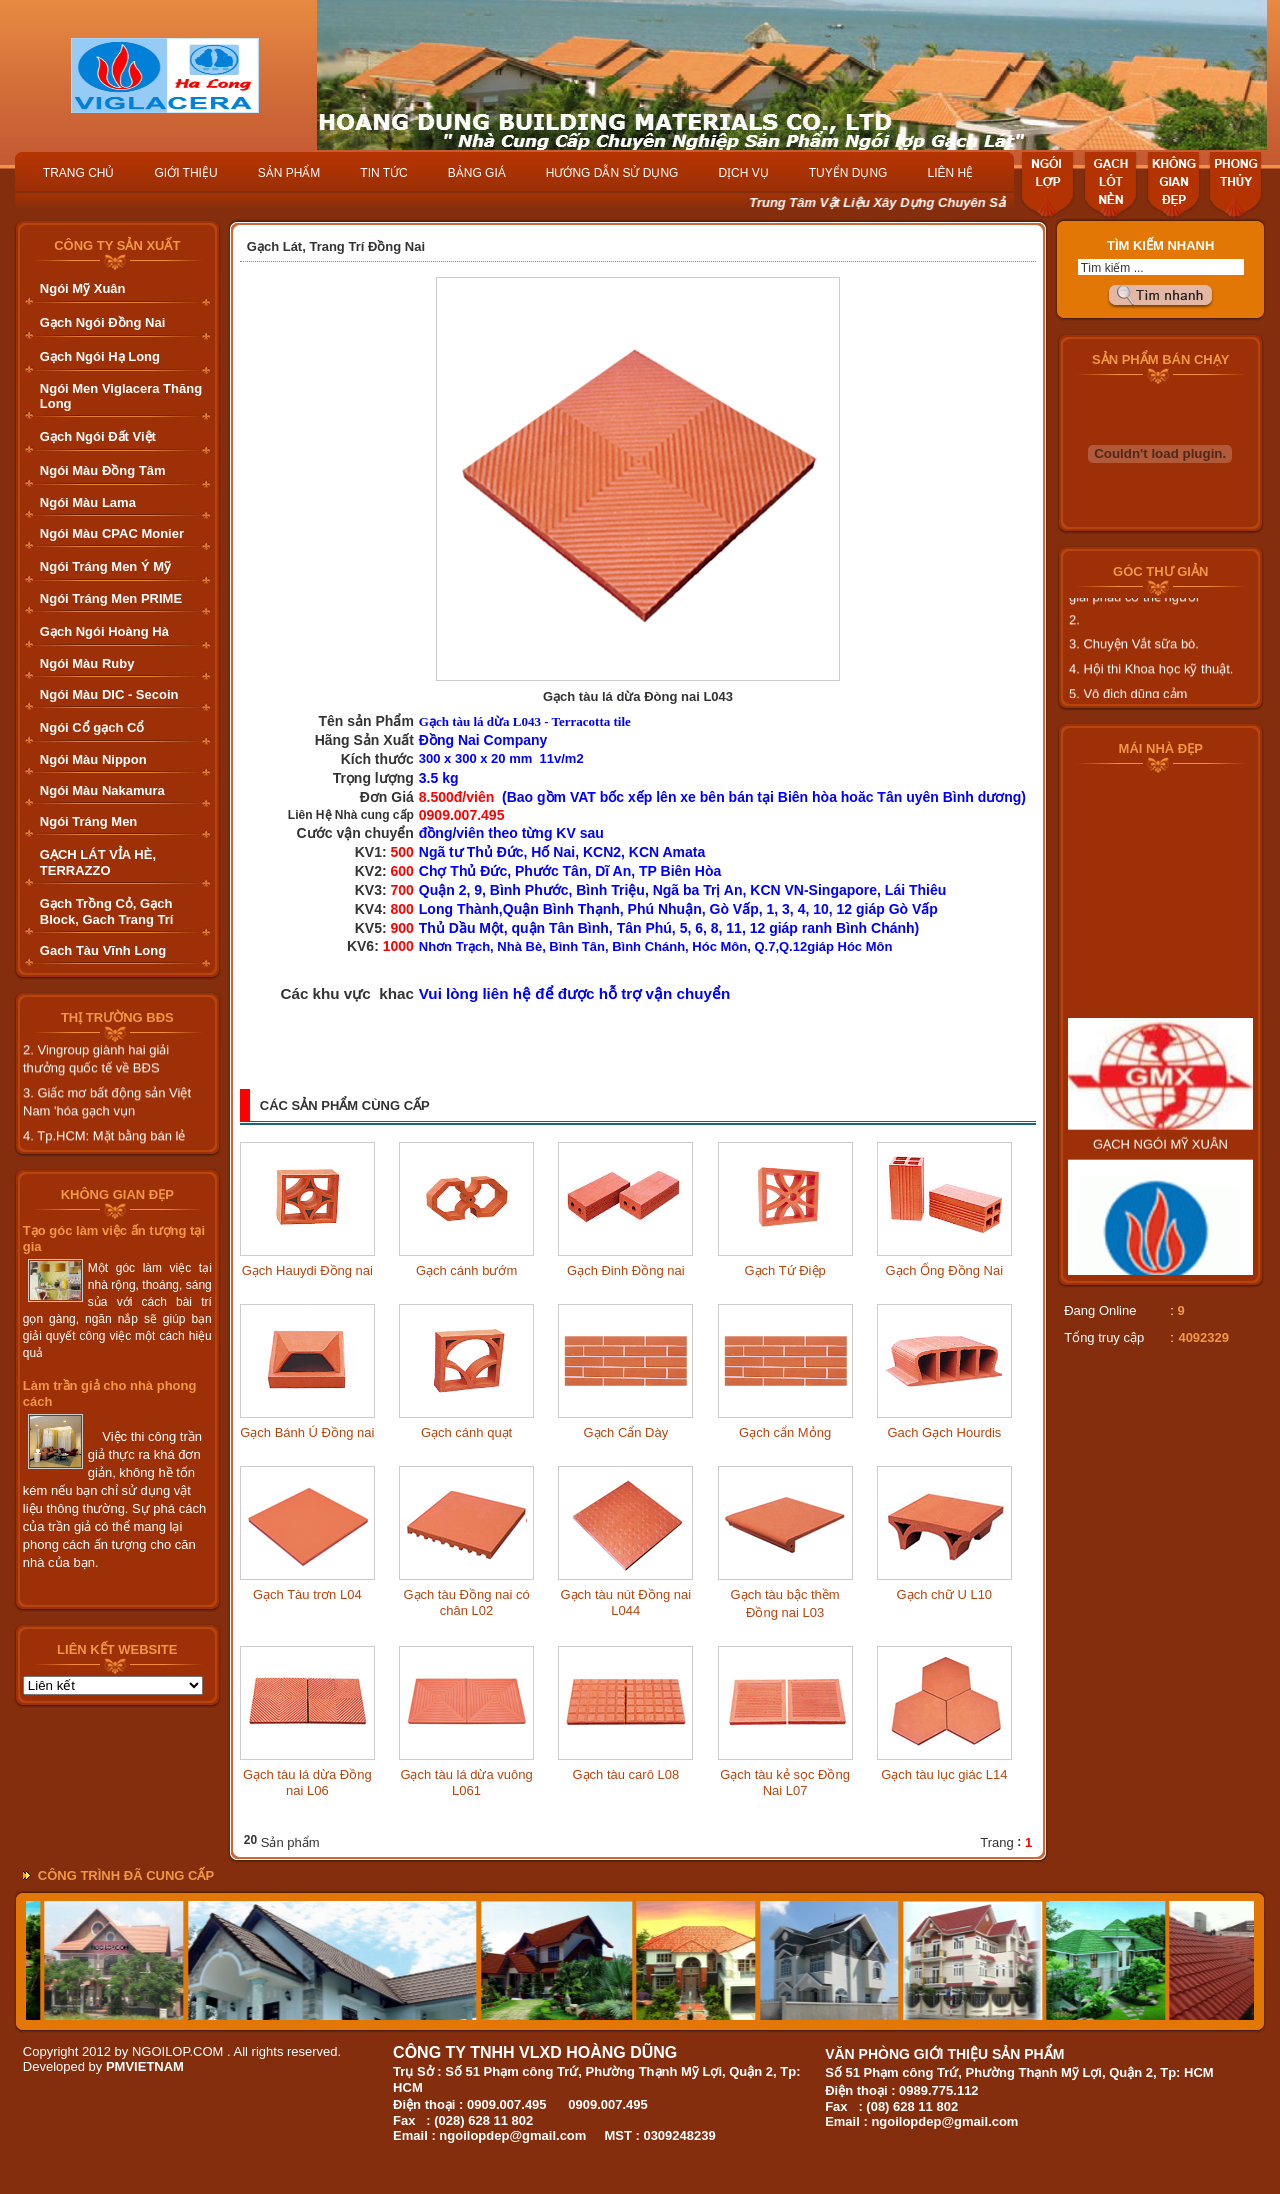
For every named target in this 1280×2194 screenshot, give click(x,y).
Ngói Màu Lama (88, 502)
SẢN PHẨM (289, 173)
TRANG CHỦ (79, 173)
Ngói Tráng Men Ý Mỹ (105, 566)
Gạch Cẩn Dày (625, 1432)
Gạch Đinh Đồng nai (626, 1270)
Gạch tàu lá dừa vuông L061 (466, 1782)
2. (1074, 630)
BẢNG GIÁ (477, 173)
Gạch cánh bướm (466, 1270)
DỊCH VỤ (743, 173)
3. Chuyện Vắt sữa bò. (1134, 654)
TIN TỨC (383, 173)
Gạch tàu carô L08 (625, 1774)
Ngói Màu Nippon (93, 759)
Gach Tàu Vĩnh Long (103, 950)
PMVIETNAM (145, 2066)
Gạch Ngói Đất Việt (98, 436)
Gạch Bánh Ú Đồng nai (307, 1432)
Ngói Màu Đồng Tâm (103, 470)
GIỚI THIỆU (186, 173)
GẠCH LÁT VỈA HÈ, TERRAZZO (98, 862)
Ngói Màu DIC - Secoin (109, 694)
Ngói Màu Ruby (87, 663)
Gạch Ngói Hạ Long (100, 356)
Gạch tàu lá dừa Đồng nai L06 (307, 1782)
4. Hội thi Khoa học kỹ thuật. (1151, 679)
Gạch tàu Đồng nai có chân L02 (466, 1602)
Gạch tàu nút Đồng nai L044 (626, 1602)
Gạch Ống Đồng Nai (945, 1270)
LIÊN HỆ (950, 173)
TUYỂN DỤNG (848, 173)
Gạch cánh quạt (466, 1432)
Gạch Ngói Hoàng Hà (104, 631)
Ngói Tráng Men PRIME (111, 598)
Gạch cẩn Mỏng (785, 1432)
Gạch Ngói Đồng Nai (103, 322)
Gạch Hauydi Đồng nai (307, 1270)
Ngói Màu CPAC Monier (112, 533)
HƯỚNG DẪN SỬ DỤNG (612, 173)
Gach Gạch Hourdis (944, 1432)
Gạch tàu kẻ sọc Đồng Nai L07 (785, 1782)
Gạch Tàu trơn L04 (307, 1594)
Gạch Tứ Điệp (784, 1270)
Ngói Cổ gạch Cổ (92, 727)
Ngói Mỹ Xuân (83, 288)
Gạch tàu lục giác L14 (944, 1774)
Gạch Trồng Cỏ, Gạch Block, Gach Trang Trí (107, 911)
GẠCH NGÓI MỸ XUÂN (1160, 1165)
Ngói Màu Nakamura (102, 790)
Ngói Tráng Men (89, 821)
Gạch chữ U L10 (945, 1594)
